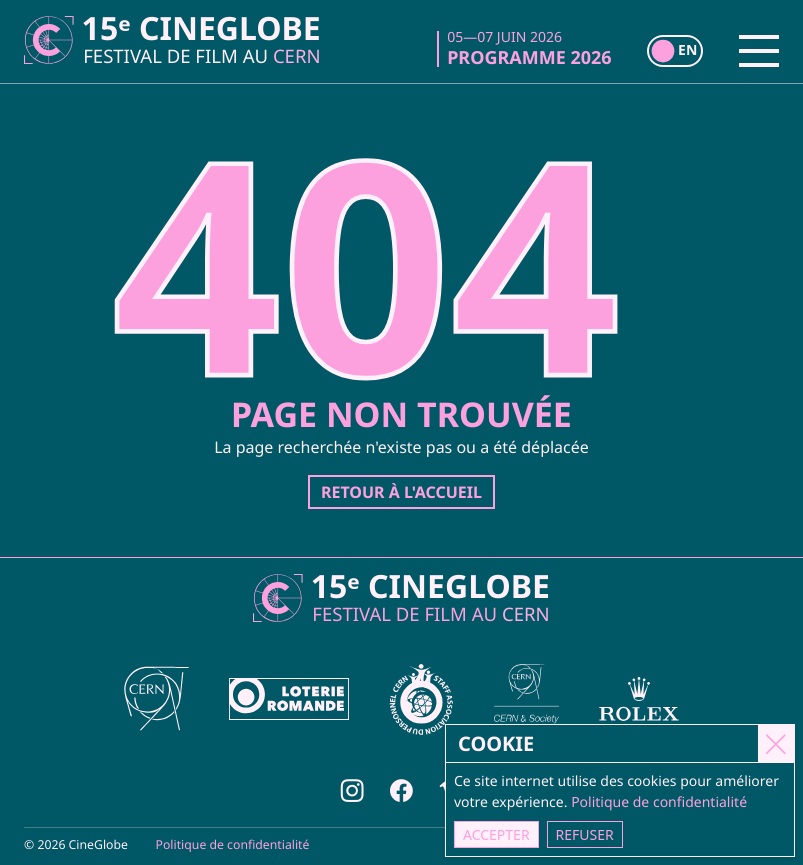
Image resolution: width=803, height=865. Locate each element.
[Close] (777, 743)
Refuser (586, 834)
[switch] (675, 51)
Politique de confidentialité (233, 844)
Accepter (497, 834)
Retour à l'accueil (401, 492)
